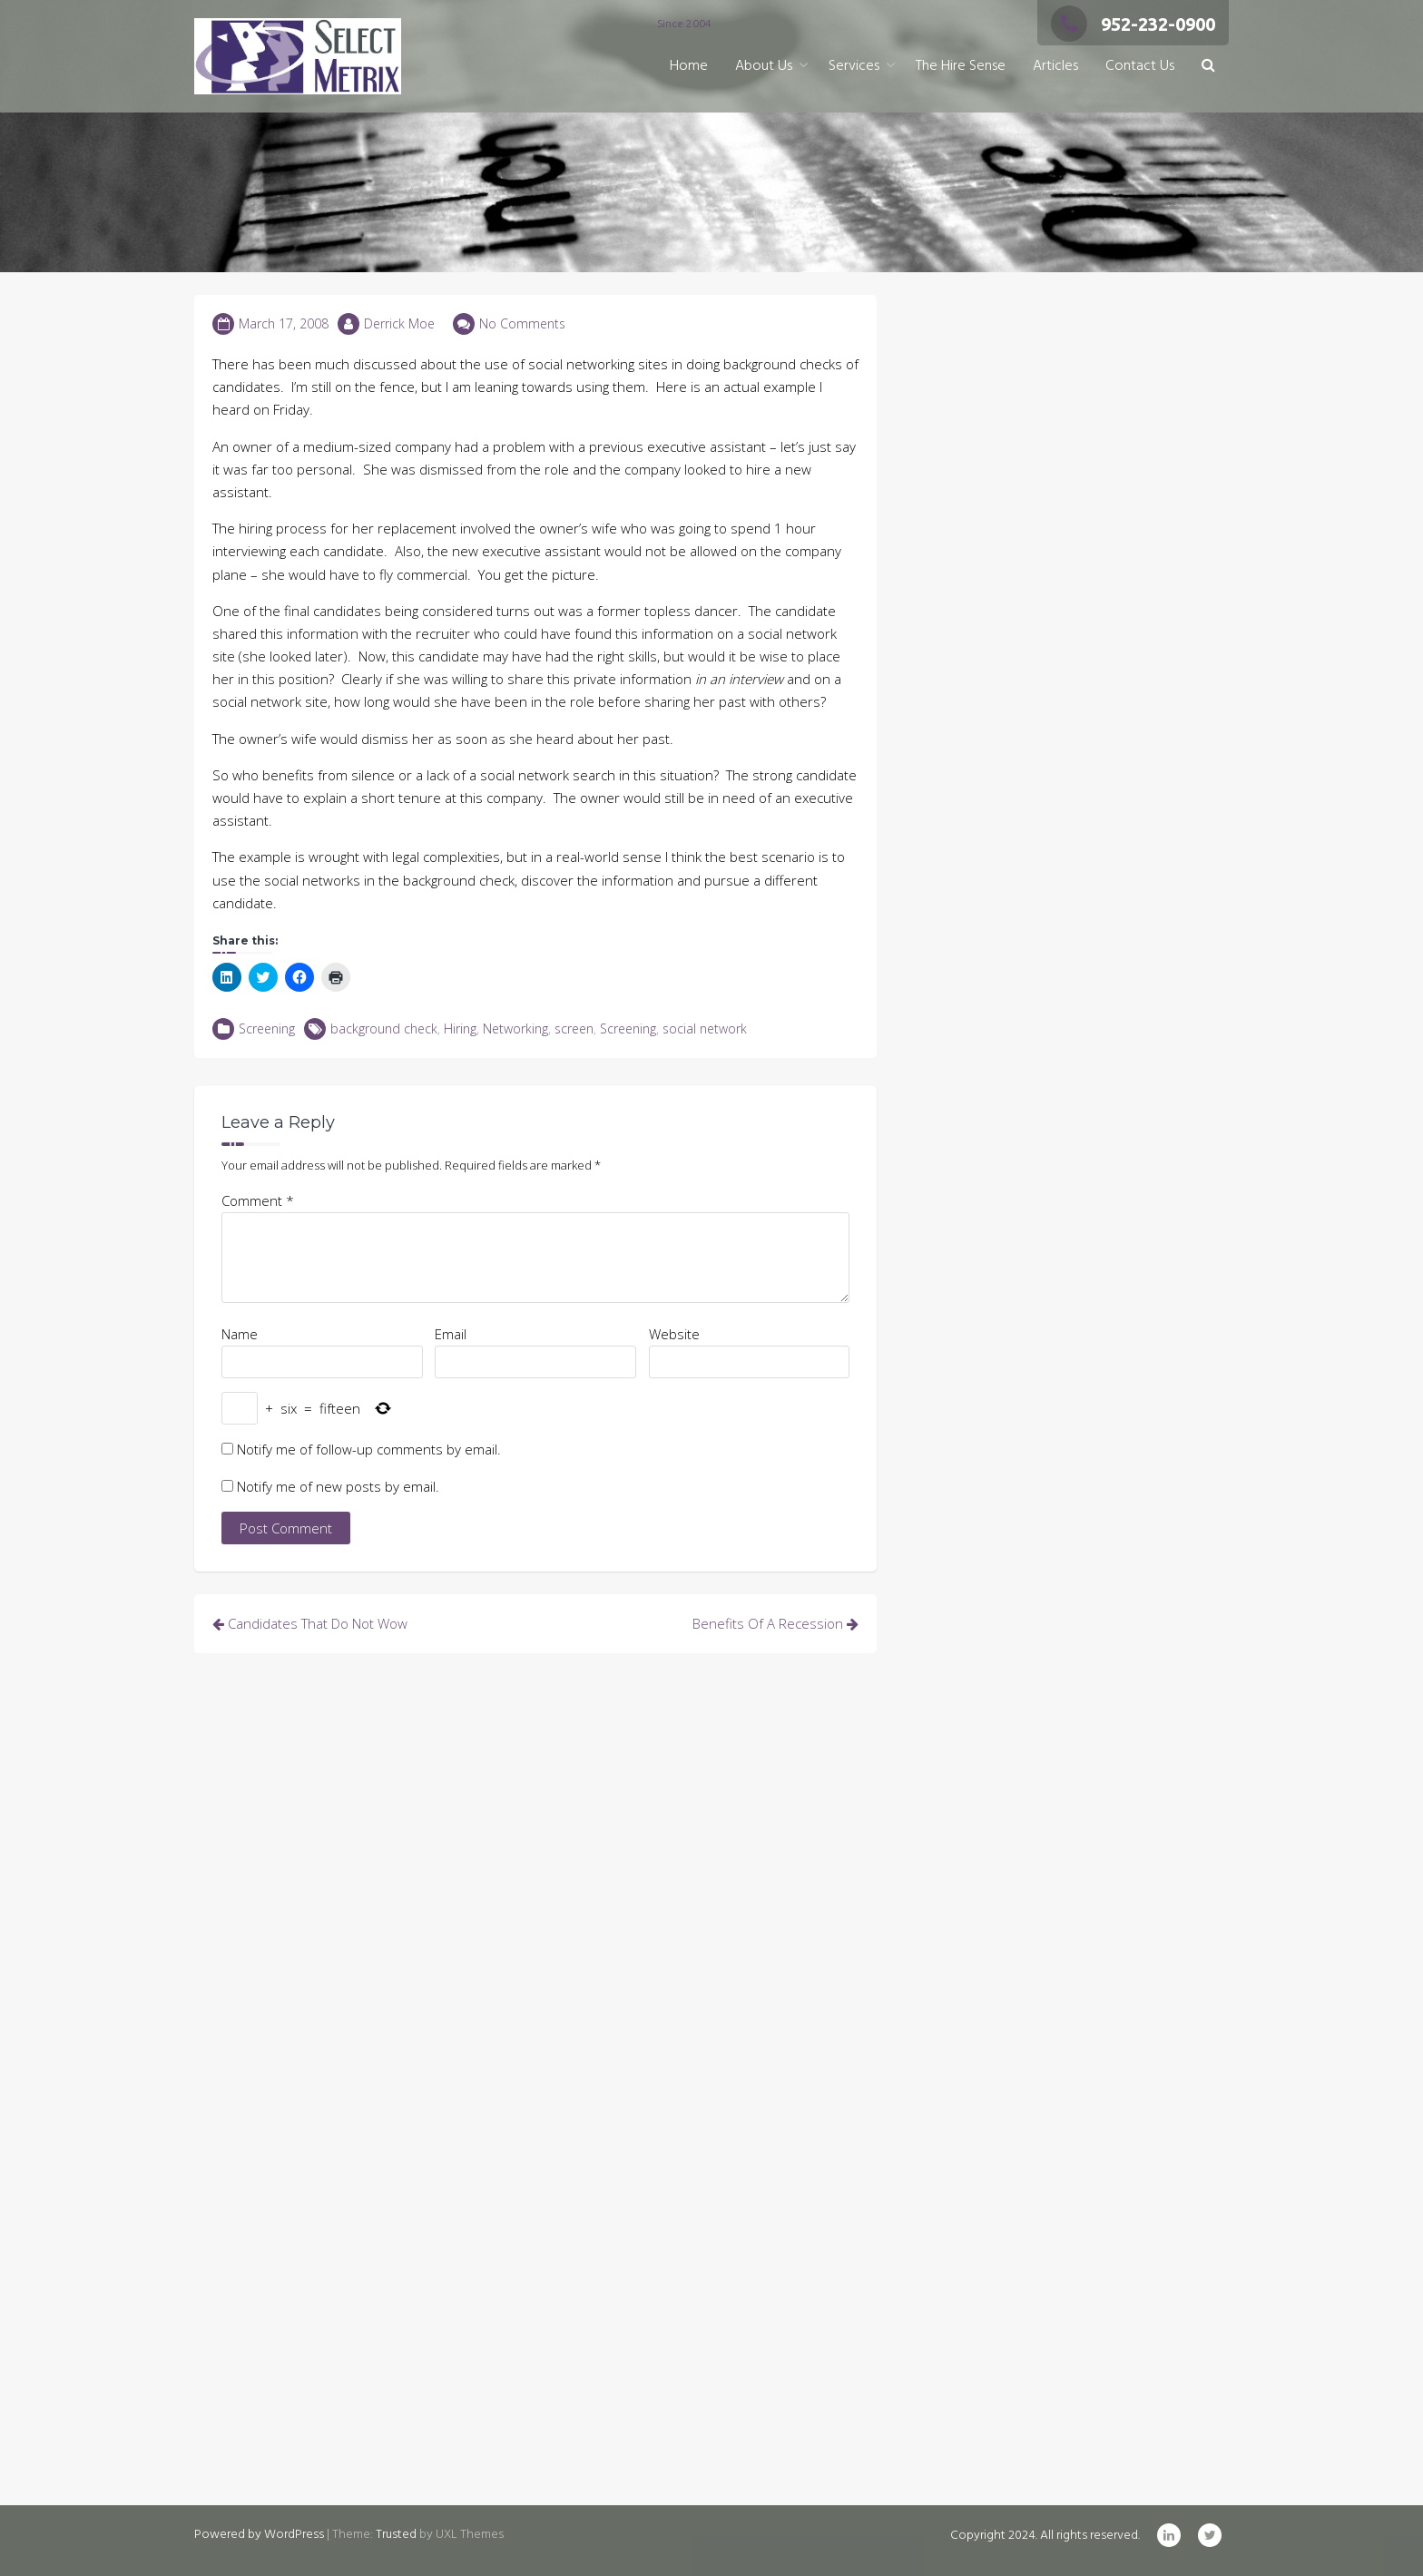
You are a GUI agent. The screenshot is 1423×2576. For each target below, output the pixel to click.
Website (674, 1334)
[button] (1208, 66)
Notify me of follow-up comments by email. (369, 1449)
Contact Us (1139, 66)
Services (854, 66)
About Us (763, 66)
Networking (515, 1028)
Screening (267, 1028)
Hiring (460, 1028)
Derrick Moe (399, 323)
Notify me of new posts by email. (338, 1486)
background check (383, 1028)
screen (574, 1028)
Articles (1055, 66)
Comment (257, 1200)
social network (704, 1028)
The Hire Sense (961, 66)
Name (239, 1334)
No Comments (522, 323)
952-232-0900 (1133, 24)
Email (450, 1334)
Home (689, 66)
